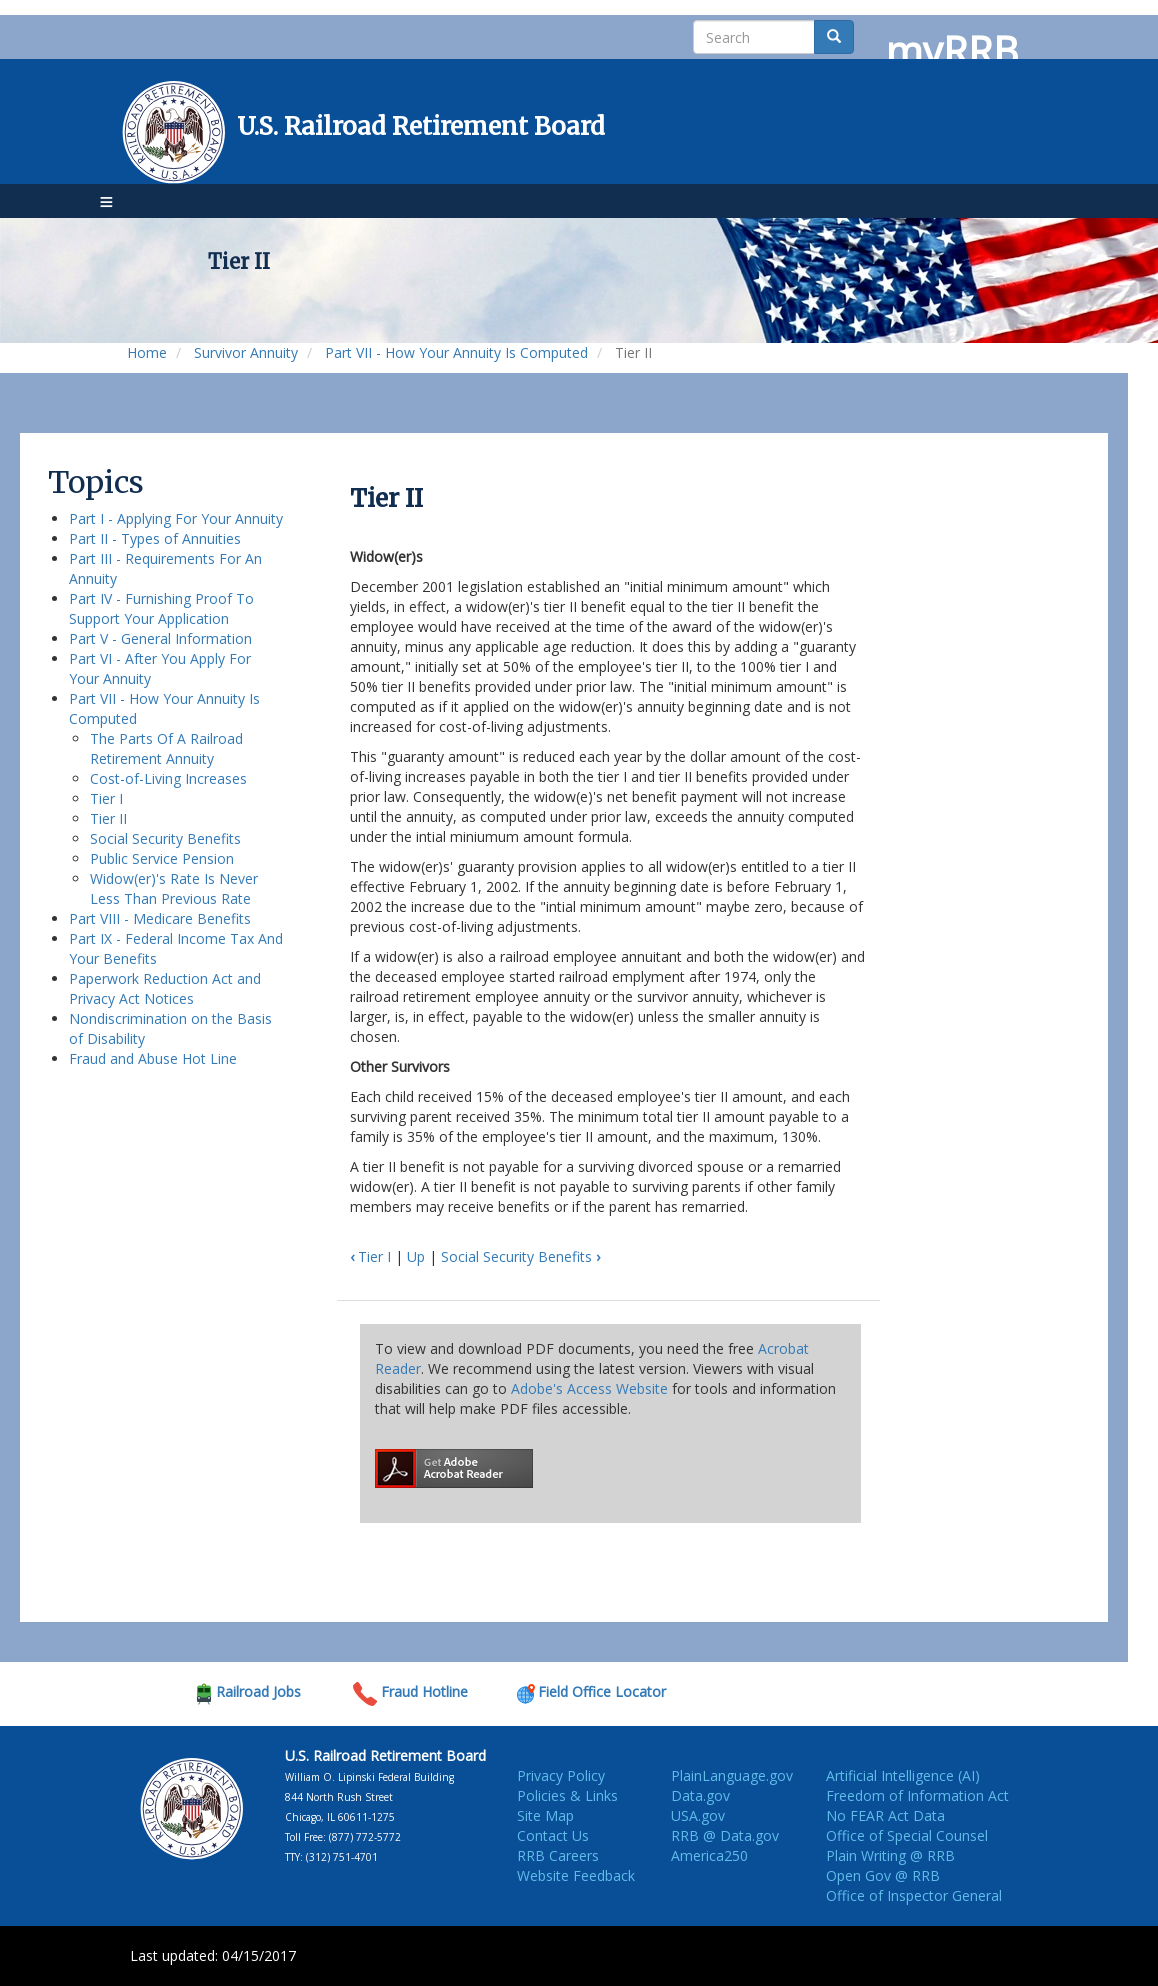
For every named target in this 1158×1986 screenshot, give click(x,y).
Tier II (108, 818)
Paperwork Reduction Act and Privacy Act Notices (165, 988)
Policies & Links (567, 1795)
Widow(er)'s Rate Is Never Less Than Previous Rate (174, 888)
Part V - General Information (160, 638)
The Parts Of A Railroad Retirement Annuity (166, 748)
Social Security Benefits (165, 838)
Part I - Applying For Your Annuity (176, 518)
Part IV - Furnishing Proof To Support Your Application (161, 608)
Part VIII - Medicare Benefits (160, 918)
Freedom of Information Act (917, 1795)
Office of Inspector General (914, 1895)
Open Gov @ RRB (883, 1875)
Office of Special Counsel (907, 1835)
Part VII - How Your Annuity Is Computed (456, 352)
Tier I (106, 798)
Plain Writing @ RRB (890, 1855)
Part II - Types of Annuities (155, 538)
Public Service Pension (162, 858)
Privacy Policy (561, 1775)
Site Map (545, 1815)
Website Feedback (576, 1875)
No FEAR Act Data (885, 1815)
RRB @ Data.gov (725, 1835)
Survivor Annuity (246, 352)
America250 (709, 1855)
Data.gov (700, 1795)
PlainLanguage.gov (732, 1775)
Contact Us (553, 1835)
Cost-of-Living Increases (168, 778)
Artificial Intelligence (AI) (903, 1775)
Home (147, 352)
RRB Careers (558, 1855)
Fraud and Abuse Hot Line (153, 1058)
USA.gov (698, 1815)
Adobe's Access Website (589, 1388)
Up (416, 1256)
